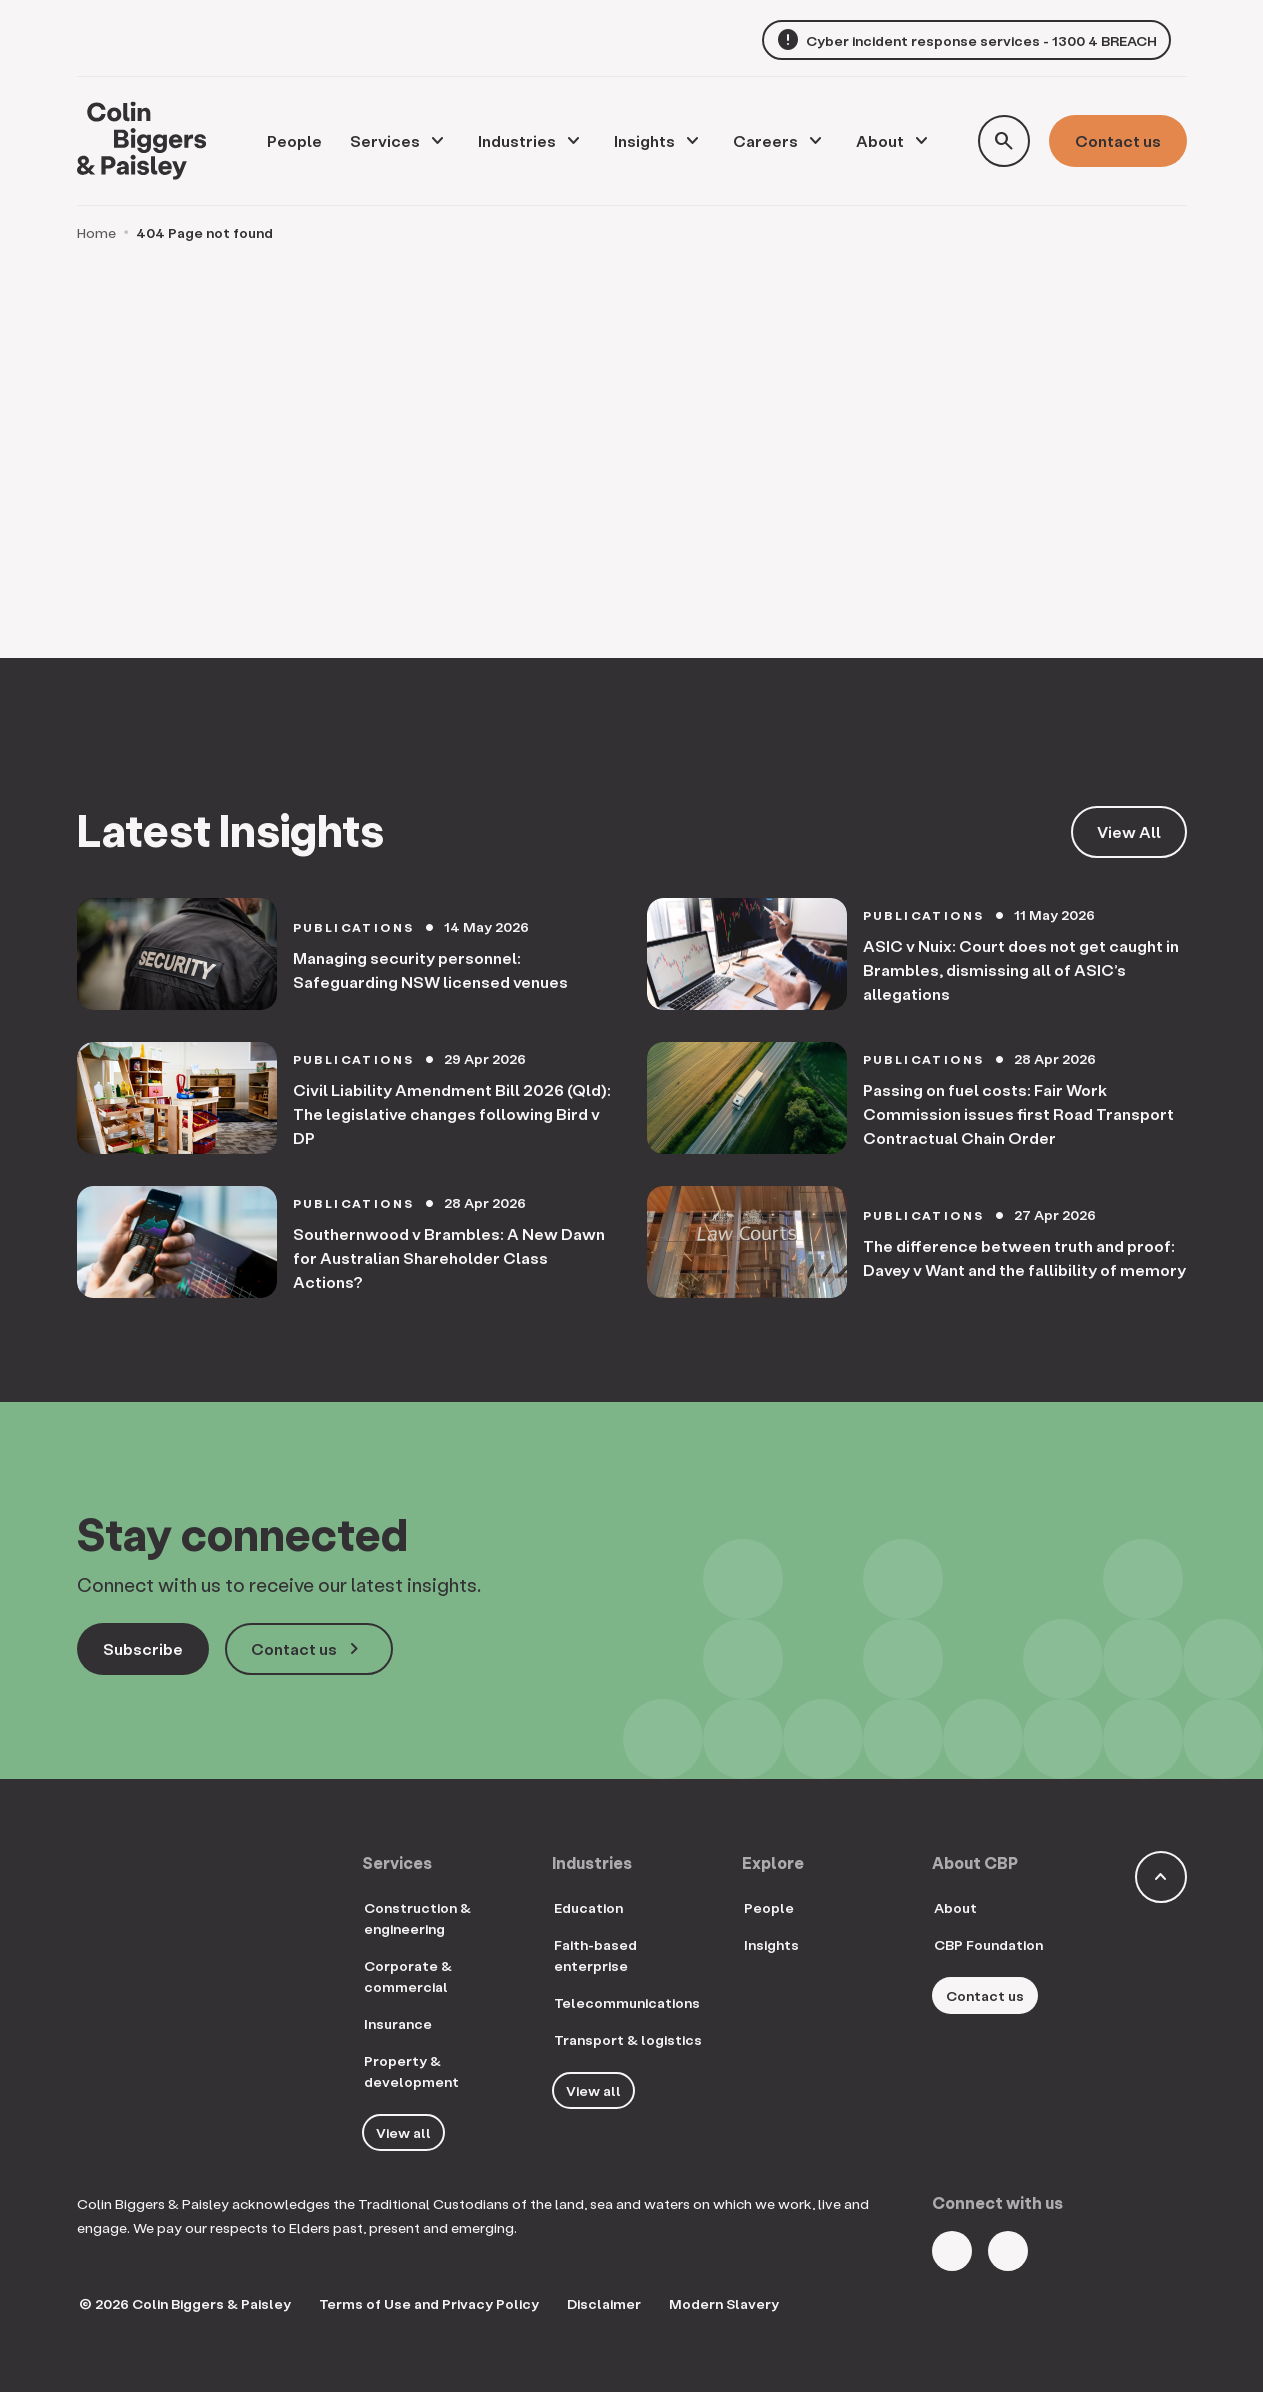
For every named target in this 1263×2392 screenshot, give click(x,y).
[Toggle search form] (1004, 141)
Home (96, 232)
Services (385, 140)
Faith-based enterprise (595, 1955)
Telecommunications (627, 2002)
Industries (517, 140)
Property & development (411, 2071)
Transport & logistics (628, 2039)
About (880, 140)
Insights (644, 140)
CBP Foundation (988, 1944)
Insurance (398, 2023)
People (769, 1907)
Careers (765, 140)
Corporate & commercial (408, 1976)
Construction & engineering (417, 1918)
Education (588, 1907)
